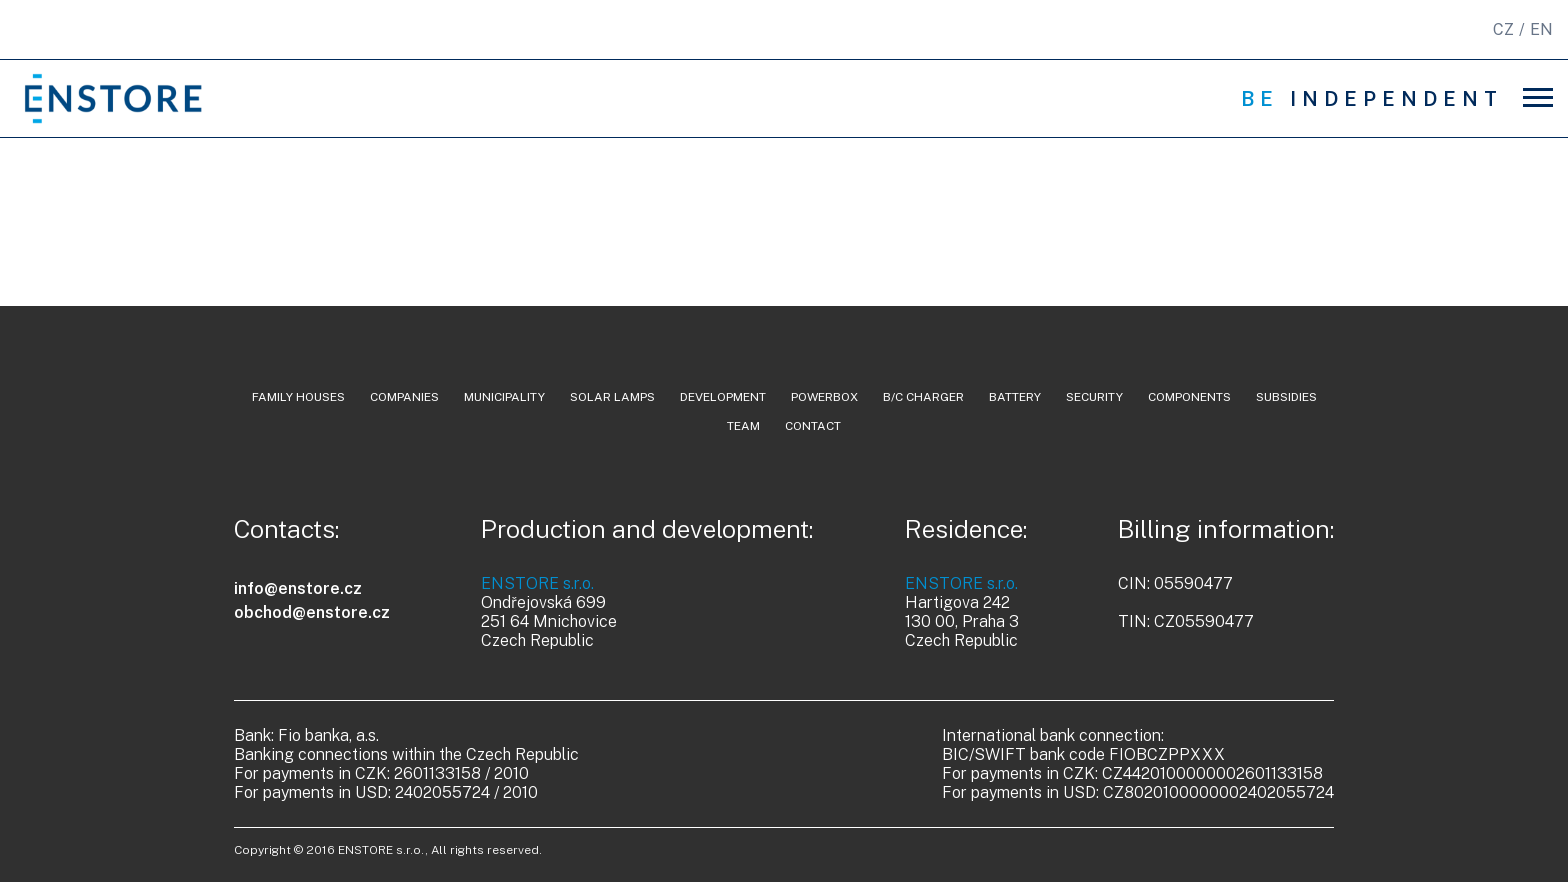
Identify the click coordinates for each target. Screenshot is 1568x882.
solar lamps (612, 397)
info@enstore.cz (298, 588)
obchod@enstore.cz (312, 612)
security (1094, 397)
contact (813, 426)
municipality (504, 397)
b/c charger (923, 397)
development (723, 397)
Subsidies (1286, 397)
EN (1541, 29)
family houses (298, 397)
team (743, 426)
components (1189, 397)
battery (1015, 397)
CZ (1503, 29)
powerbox (824, 397)
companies (404, 397)
